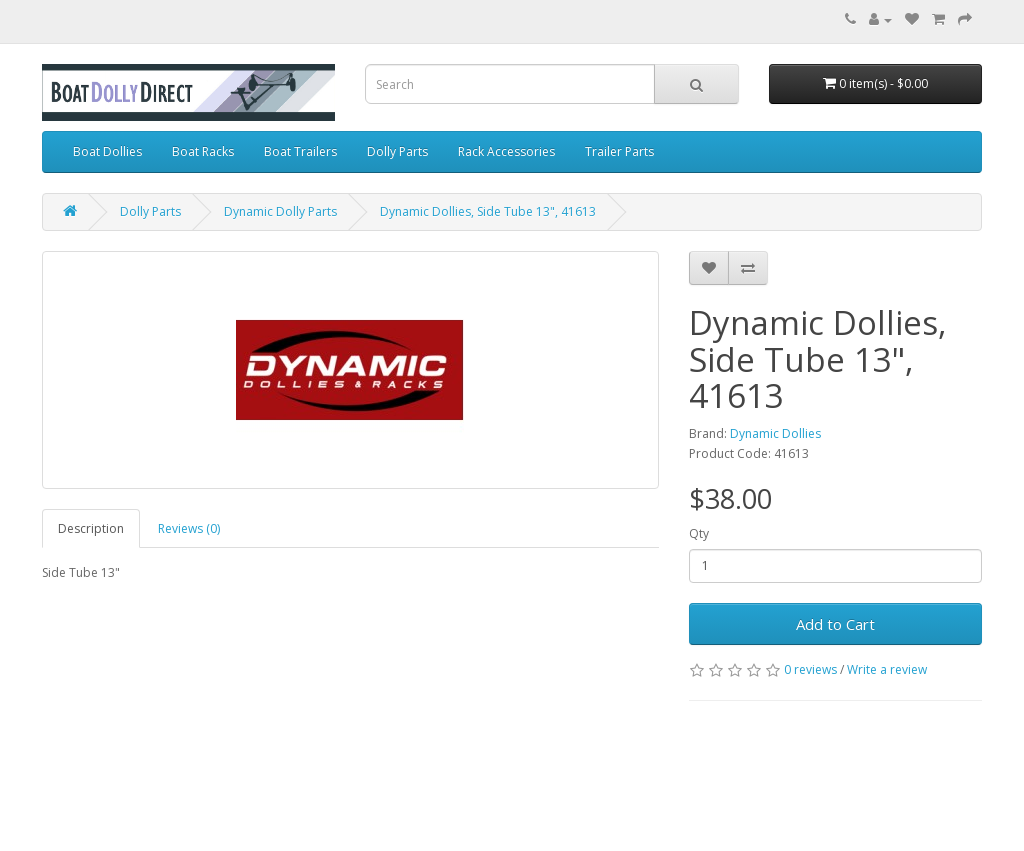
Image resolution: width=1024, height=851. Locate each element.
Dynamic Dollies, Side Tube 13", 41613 (488, 211)
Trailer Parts (619, 151)
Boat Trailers (300, 151)
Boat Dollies (107, 151)
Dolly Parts (397, 151)
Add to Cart (835, 624)
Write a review (887, 669)
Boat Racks (203, 151)
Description (91, 528)
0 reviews (810, 669)
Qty (699, 533)
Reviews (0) (189, 528)
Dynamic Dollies (775, 433)
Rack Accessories (506, 151)
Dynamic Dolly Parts (280, 211)
